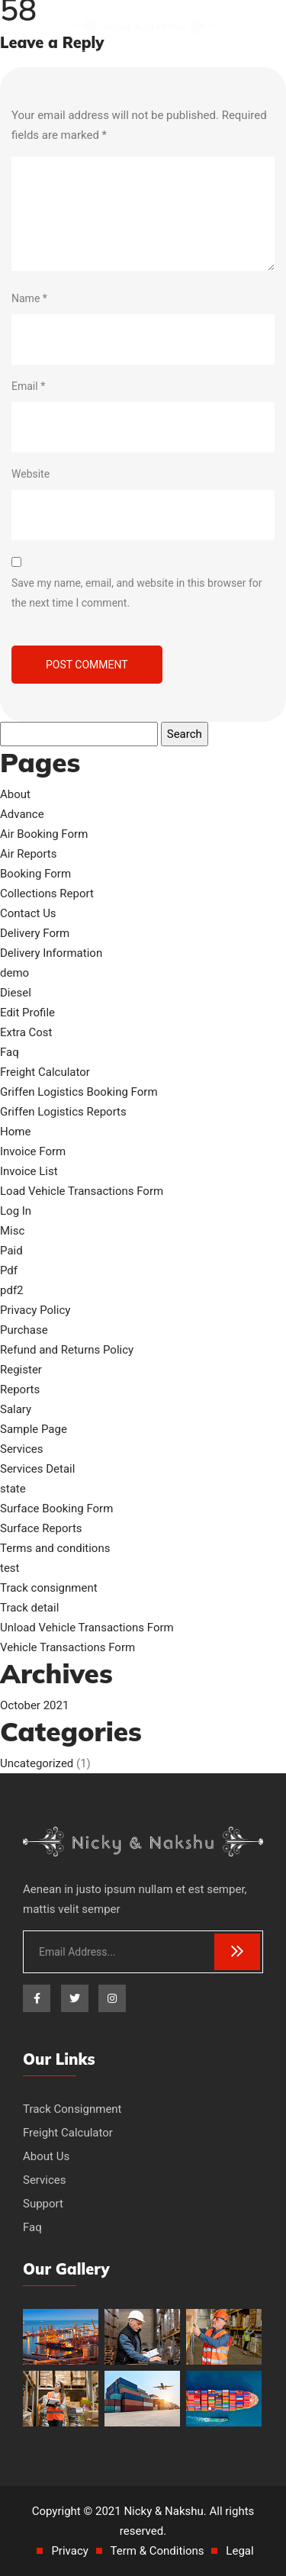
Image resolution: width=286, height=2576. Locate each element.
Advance (22, 814)
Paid (11, 1250)
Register (21, 1370)
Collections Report (47, 893)
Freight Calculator (45, 1072)
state (13, 1489)
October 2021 (34, 1705)
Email (28, 386)
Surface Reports (41, 1528)
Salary (15, 1409)
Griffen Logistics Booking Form (79, 1092)
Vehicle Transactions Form (67, 1647)
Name (29, 298)
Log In (15, 1211)
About (15, 794)
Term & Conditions (157, 2551)
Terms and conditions (55, 1548)
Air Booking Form (44, 834)
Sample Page (33, 1429)
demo (14, 973)
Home (15, 1131)
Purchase (24, 1330)
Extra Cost (26, 1032)
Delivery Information (51, 953)
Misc (12, 1231)
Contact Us (28, 913)
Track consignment (49, 1588)
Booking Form (35, 874)
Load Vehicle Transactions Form (81, 1191)
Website (30, 474)
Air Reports (28, 854)
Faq (9, 1052)
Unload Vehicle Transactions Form (87, 1627)
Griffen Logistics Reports (63, 1112)
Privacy (69, 2551)
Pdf (9, 1270)
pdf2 (12, 1290)
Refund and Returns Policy (66, 1350)
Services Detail (37, 1469)
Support (43, 2204)
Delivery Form (34, 933)
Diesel (15, 993)
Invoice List (29, 1171)
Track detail (29, 1608)
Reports (20, 1389)
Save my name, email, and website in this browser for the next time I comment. (136, 593)
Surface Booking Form (56, 1508)
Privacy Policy (35, 1310)
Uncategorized (36, 1763)
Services (21, 1449)
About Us (46, 2156)
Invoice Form (33, 1151)
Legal (239, 2551)
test (10, 1568)
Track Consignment (72, 2109)
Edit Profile (27, 1012)
